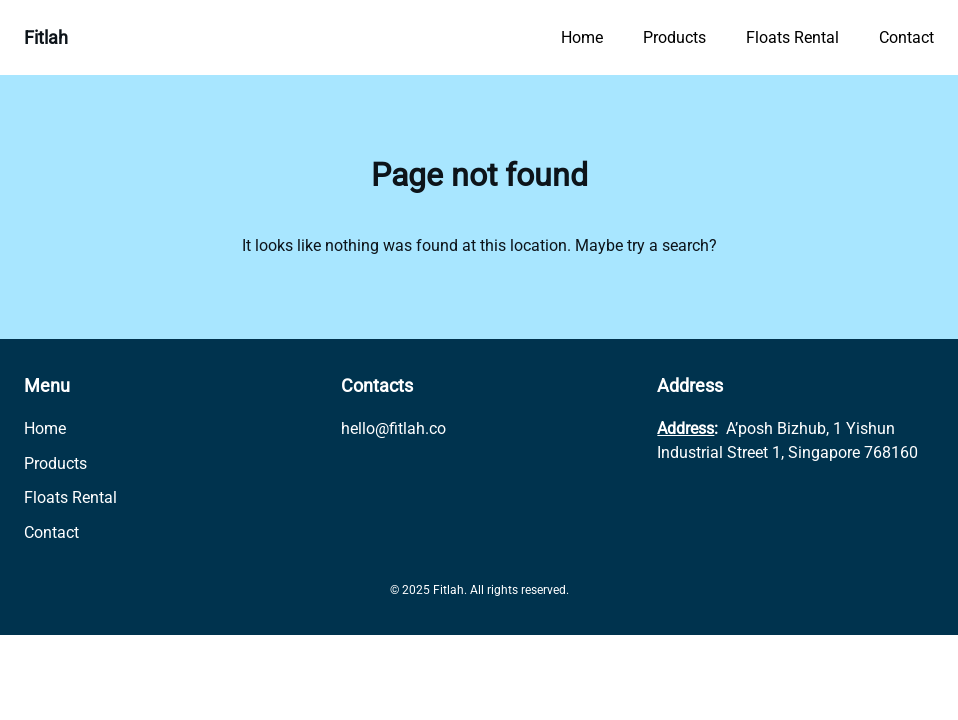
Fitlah (46, 37)
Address (685, 428)
